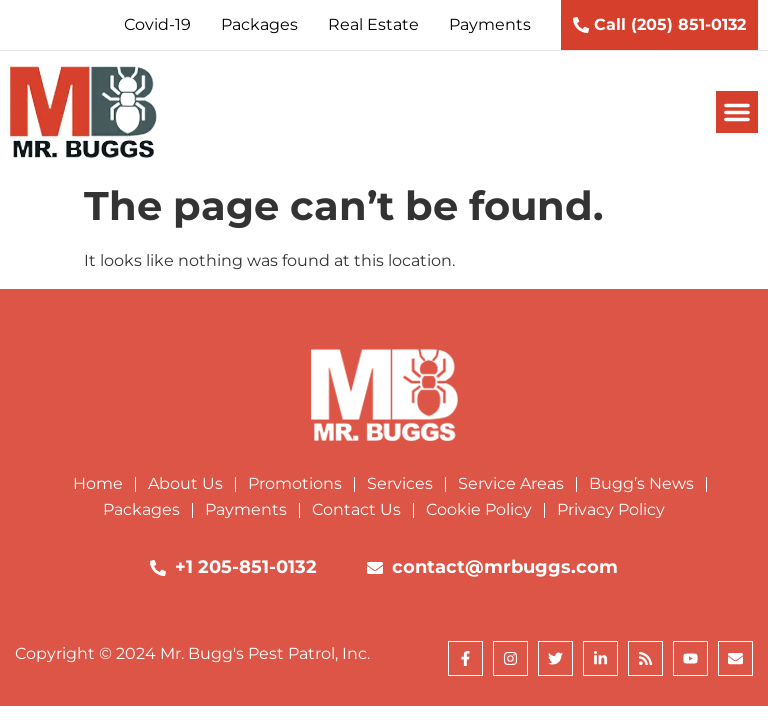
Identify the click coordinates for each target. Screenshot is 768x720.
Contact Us (356, 509)
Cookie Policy (479, 509)
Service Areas (511, 483)
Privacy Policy (611, 509)
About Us (185, 483)
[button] (737, 112)
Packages (141, 509)
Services (400, 483)
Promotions (295, 483)
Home (98, 483)
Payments (246, 509)
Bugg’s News (641, 483)
